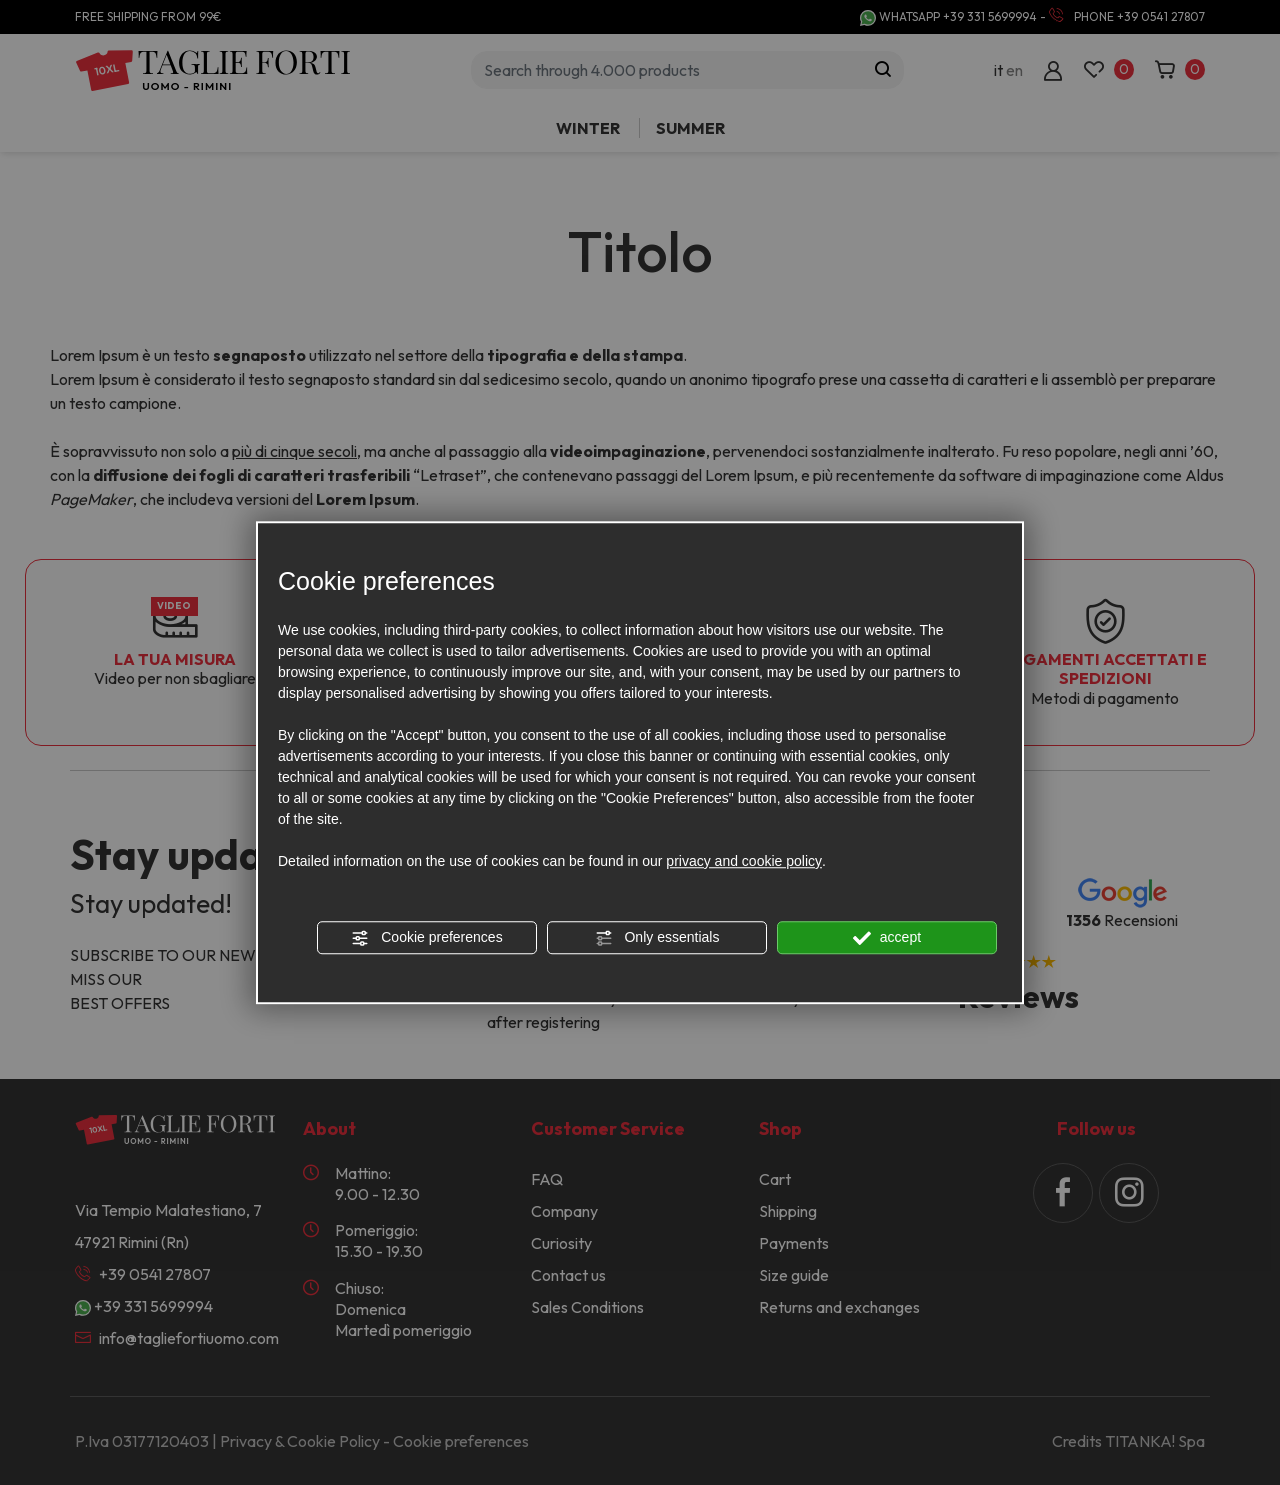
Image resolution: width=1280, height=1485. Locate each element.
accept (887, 938)
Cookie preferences (426, 938)
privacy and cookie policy (744, 861)
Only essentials (657, 938)
